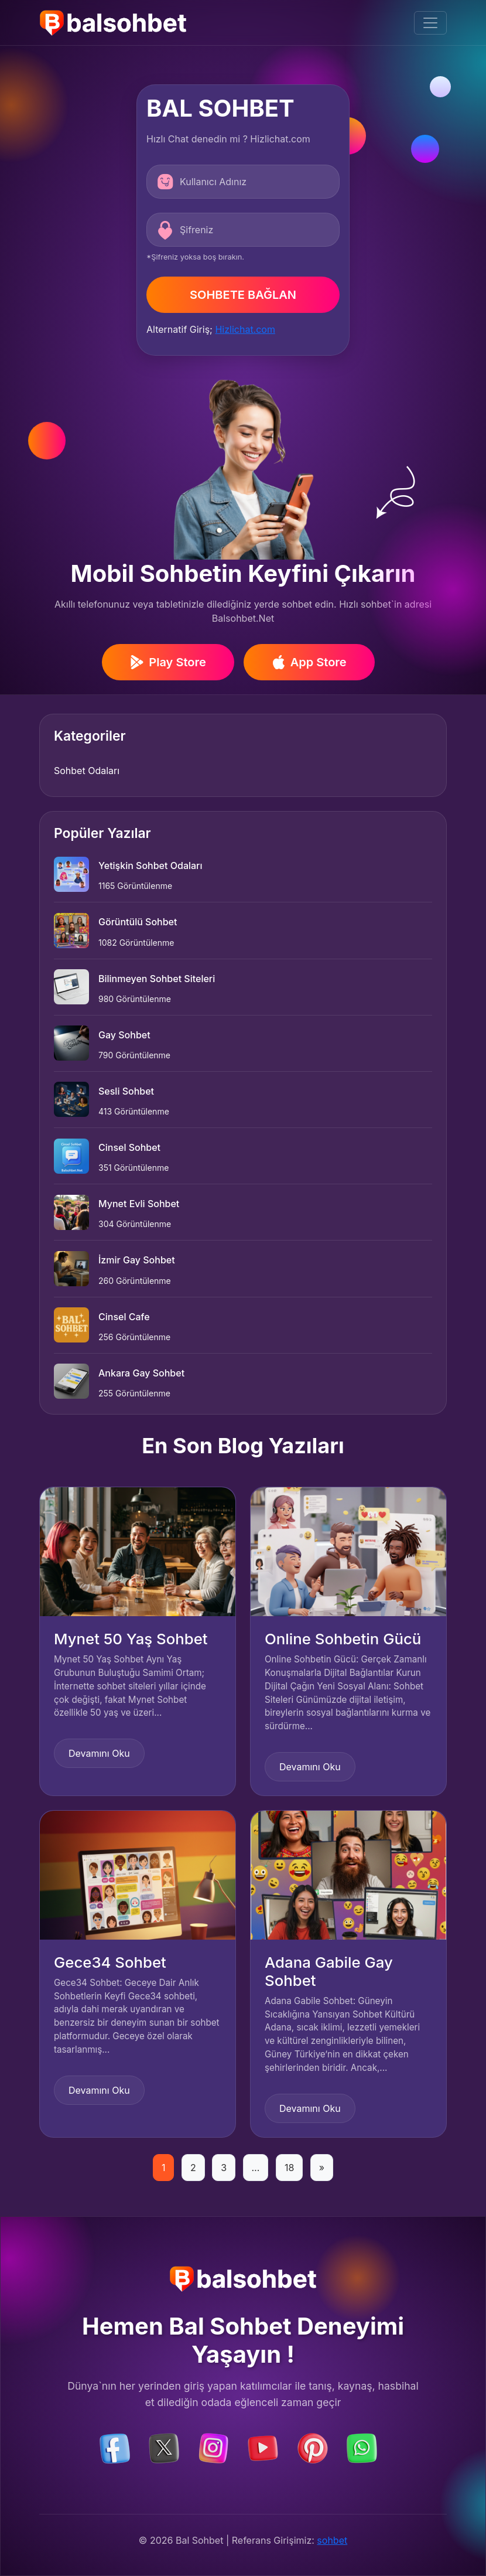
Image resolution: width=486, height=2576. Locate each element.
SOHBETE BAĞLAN (243, 295)
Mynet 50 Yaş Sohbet (131, 1639)
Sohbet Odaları (86, 770)
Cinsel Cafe (124, 1317)
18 (289, 2167)
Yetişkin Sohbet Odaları (150, 865)
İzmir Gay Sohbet (136, 1260)
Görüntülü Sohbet (137, 922)
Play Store (168, 662)
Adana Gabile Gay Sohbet (329, 1971)
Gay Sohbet (124, 1035)
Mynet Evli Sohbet (138, 1203)
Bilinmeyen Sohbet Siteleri (156, 978)
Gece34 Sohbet (110, 1962)
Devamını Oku (99, 1753)
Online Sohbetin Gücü (343, 1639)
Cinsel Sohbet (129, 1147)
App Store (309, 662)
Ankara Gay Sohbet (141, 1373)
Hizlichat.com (245, 329)
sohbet (332, 2540)
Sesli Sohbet (126, 1091)
